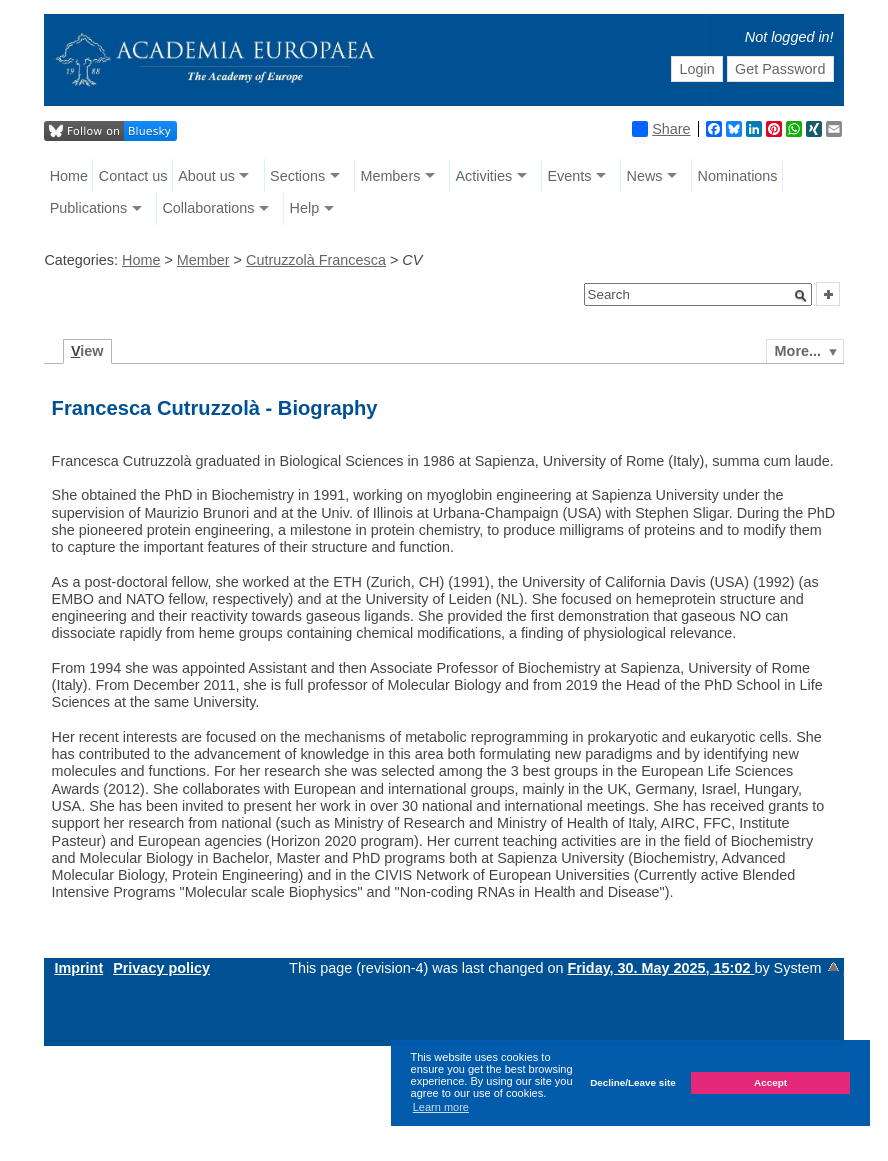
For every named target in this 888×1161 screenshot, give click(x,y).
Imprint (78, 968)
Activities (483, 176)
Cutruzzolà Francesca (316, 260)
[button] (801, 296)
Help (305, 208)
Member (203, 260)
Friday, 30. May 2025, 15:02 (660, 968)
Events (569, 176)
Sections (297, 176)
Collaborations (208, 208)
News (644, 176)
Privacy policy (161, 968)
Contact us (133, 176)
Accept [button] (770, 1082)
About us (206, 176)
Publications (89, 208)
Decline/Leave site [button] (633, 1082)
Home (69, 176)
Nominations (738, 176)
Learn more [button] (441, 1107)
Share (661, 129)
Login (696, 69)
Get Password (780, 69)
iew (87, 351)
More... (798, 351)
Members (390, 176)
